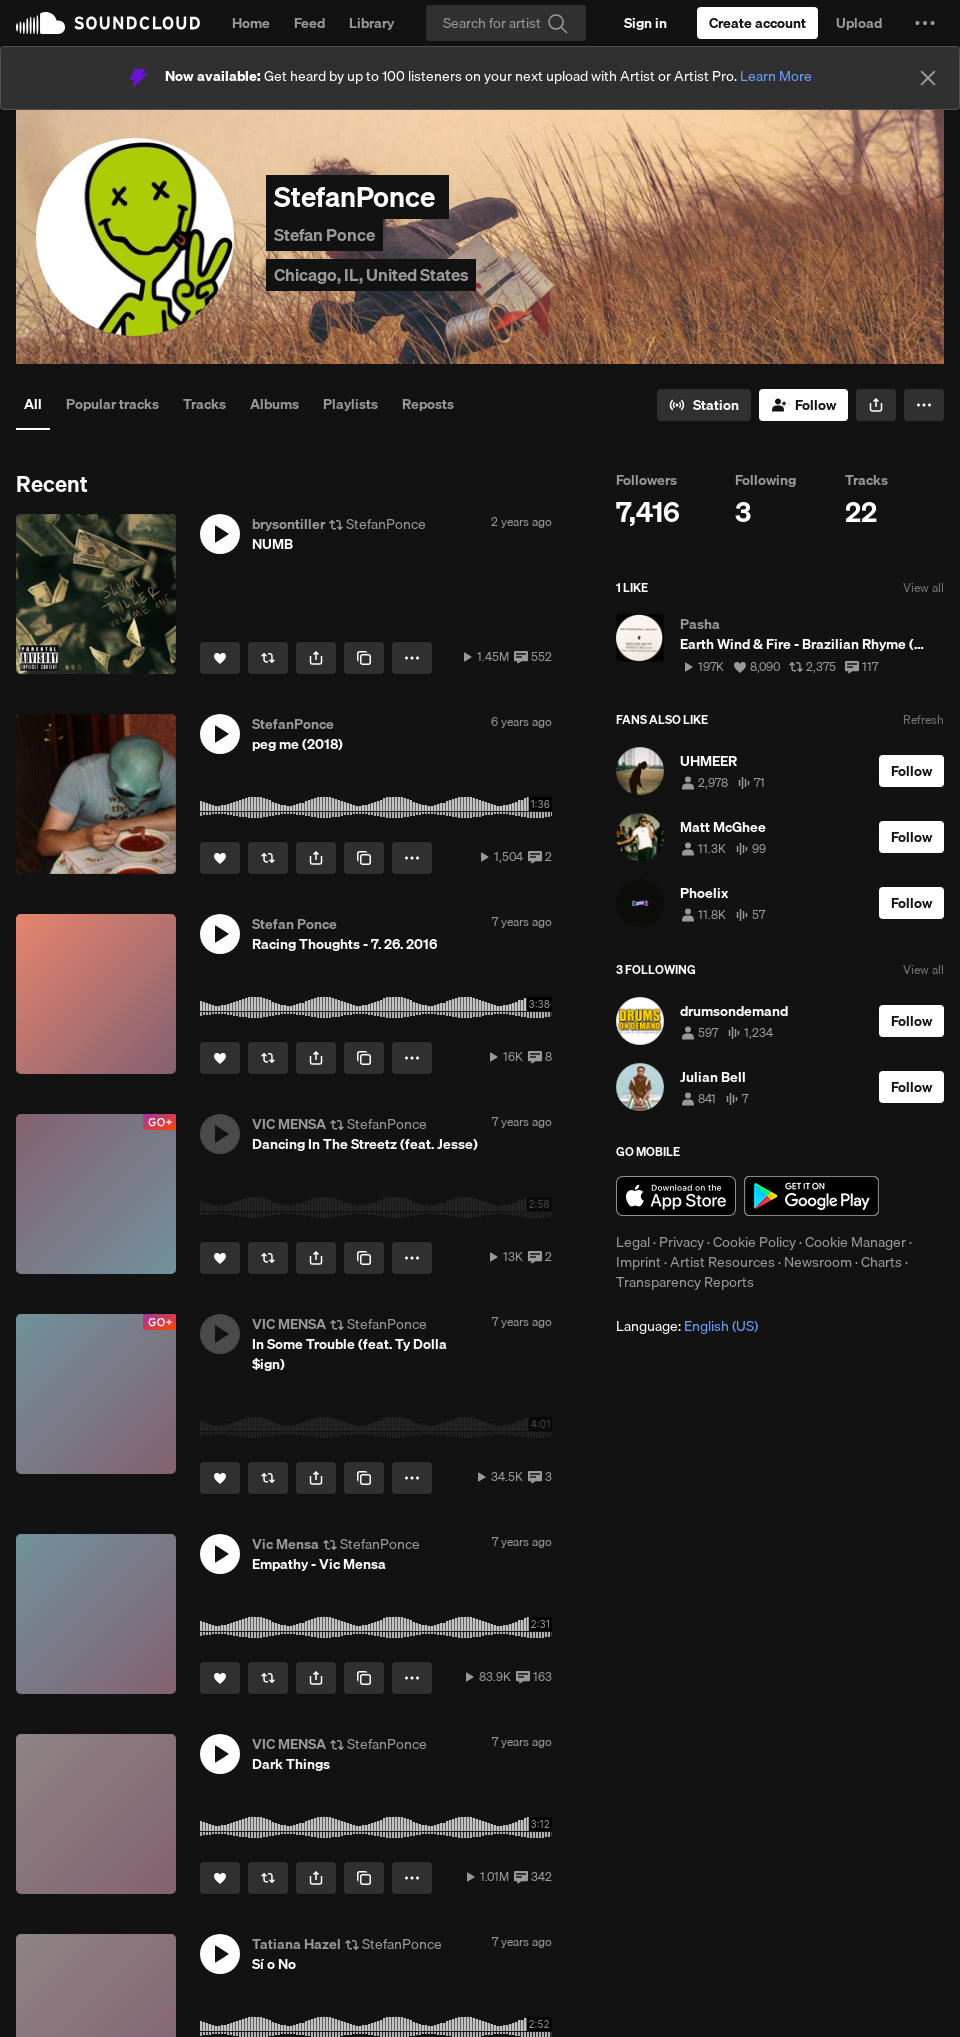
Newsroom (818, 1262)
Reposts (428, 404)
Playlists (350, 404)
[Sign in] (645, 23)
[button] (925, 23)
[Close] (928, 78)
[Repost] (268, 658)
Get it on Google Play (811, 1196)
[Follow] (803, 405)
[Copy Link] (364, 658)
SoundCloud (108, 23)
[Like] (220, 658)
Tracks (204, 404)
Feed (309, 23)
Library (371, 23)
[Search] (506, 23)
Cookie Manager (855, 1242)
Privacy (681, 1242)
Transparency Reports (685, 1282)
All (33, 404)
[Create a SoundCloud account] (757, 23)
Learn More (776, 76)
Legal (633, 1242)
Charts (881, 1262)
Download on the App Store (676, 1196)
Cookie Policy (754, 1242)
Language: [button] (687, 1326)
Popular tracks (112, 404)
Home (251, 23)
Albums (274, 404)
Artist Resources (722, 1262)
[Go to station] (704, 405)
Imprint (638, 1262)
